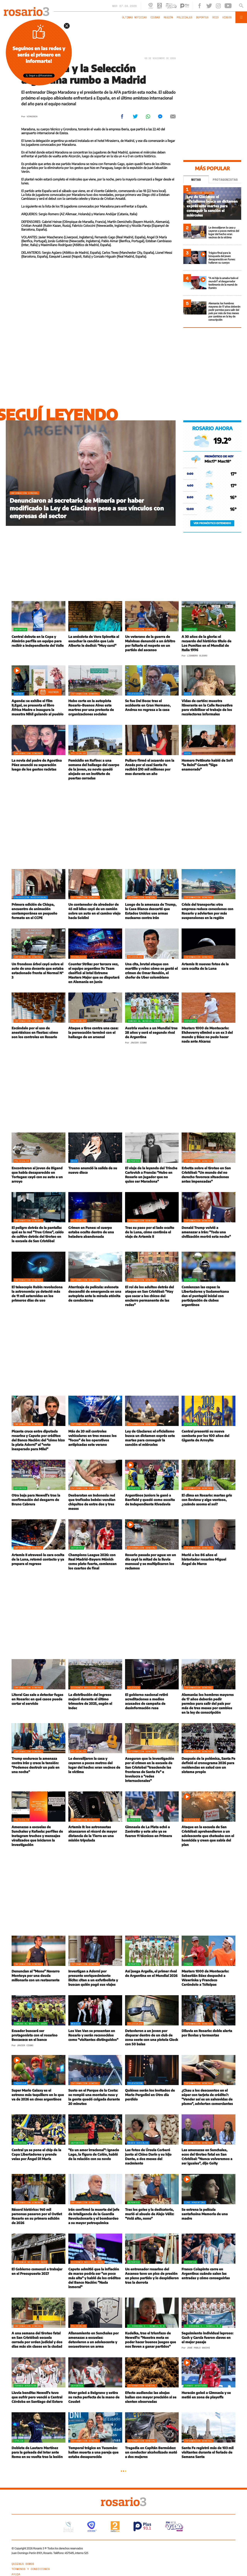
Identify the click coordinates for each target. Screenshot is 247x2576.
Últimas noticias (134, 17)
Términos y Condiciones (31, 2569)
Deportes (202, 17)
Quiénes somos (23, 2564)
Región (168, 17)
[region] (123, 39)
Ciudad (155, 17)
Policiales (184, 17)
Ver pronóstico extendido (212, 523)
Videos (227, 17)
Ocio (215, 17)
